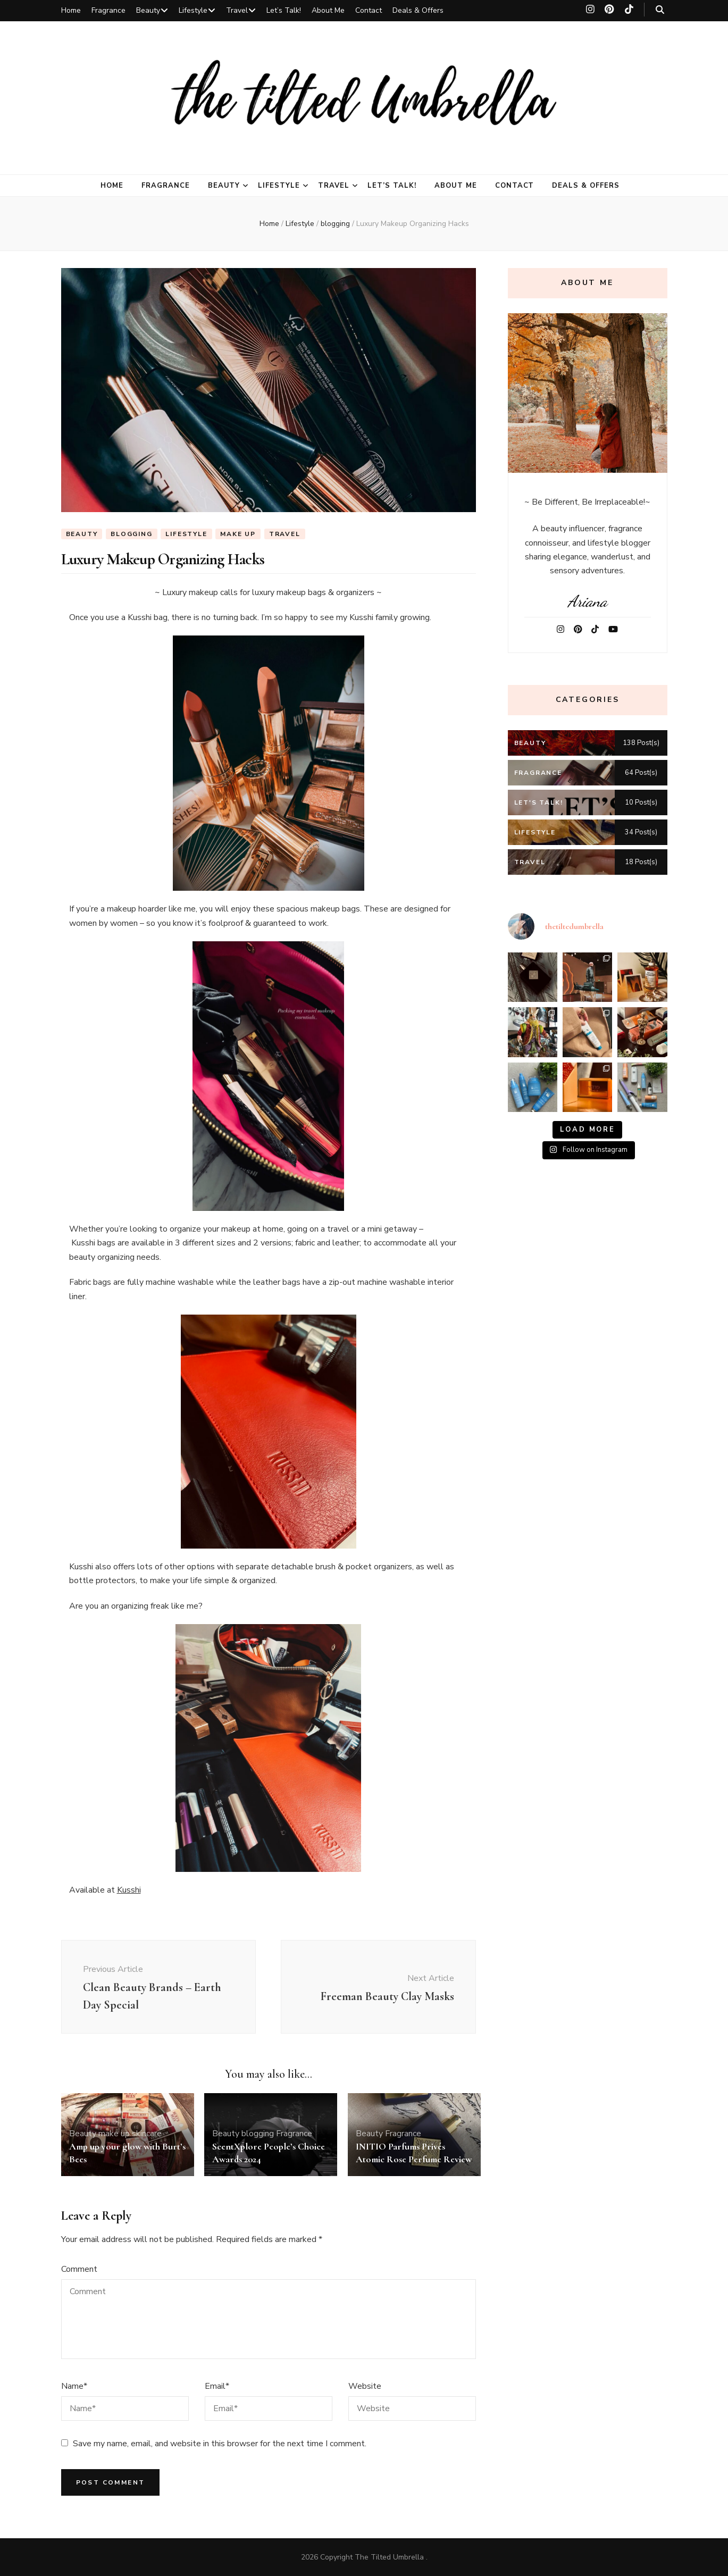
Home (71, 10)
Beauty (148, 10)
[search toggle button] (660, 9)
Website (364, 2386)
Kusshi (129, 1890)
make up (238, 534)
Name (74, 2386)
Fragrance (108, 10)
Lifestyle (193, 10)
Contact (368, 10)
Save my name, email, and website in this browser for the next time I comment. (219, 2443)
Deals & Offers (418, 10)
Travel (237, 10)
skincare (147, 2133)
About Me (328, 10)
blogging (131, 534)
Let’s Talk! (283, 10)
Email (217, 2386)
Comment (79, 2269)
